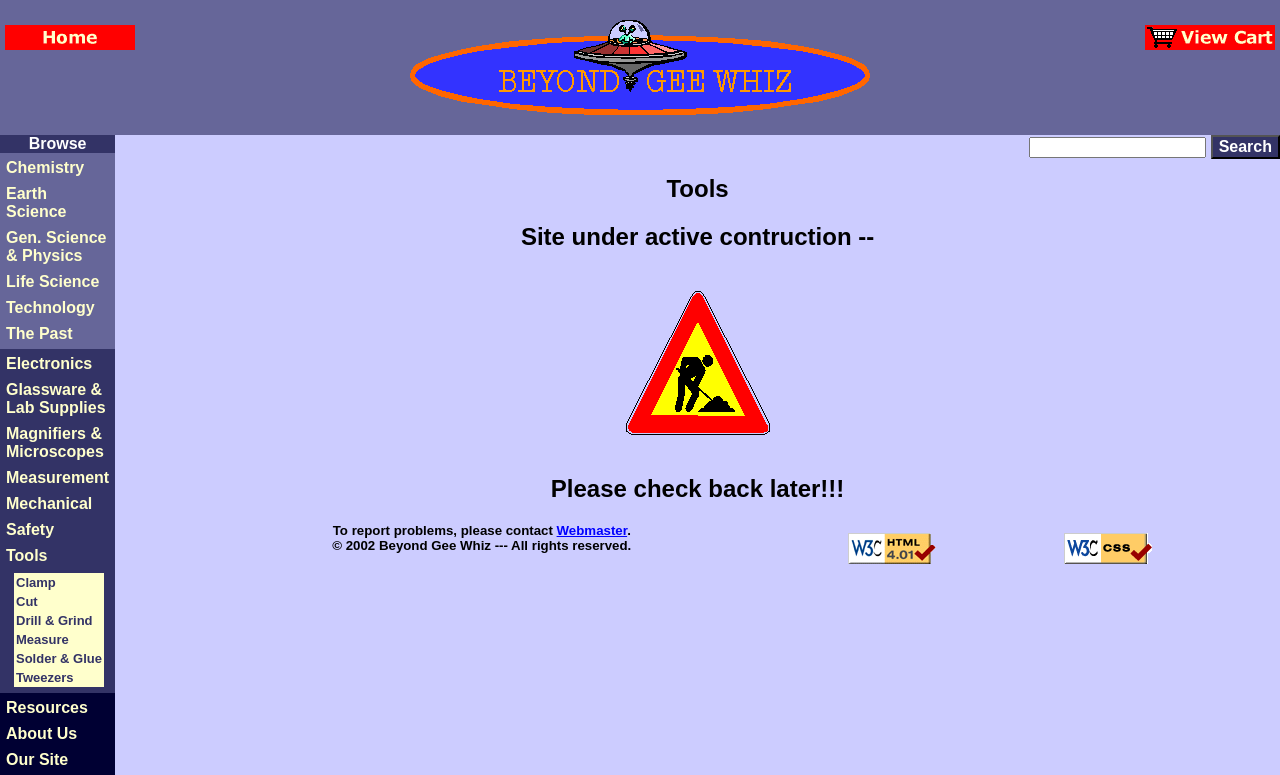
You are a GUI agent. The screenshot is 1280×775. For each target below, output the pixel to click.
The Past (39, 333)
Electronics (49, 363)
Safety (30, 529)
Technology (50, 307)
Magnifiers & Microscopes (55, 442)
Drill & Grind (54, 620)
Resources (47, 707)
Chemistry (45, 167)
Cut (27, 601)
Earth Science (36, 202)
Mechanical (49, 503)
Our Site (37, 759)
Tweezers (45, 677)
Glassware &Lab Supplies (56, 398)
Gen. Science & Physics (56, 246)
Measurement (57, 477)
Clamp (36, 582)
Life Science (52, 281)
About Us (41, 733)
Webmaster (592, 530)
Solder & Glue (59, 658)
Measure (42, 639)
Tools (26, 555)
